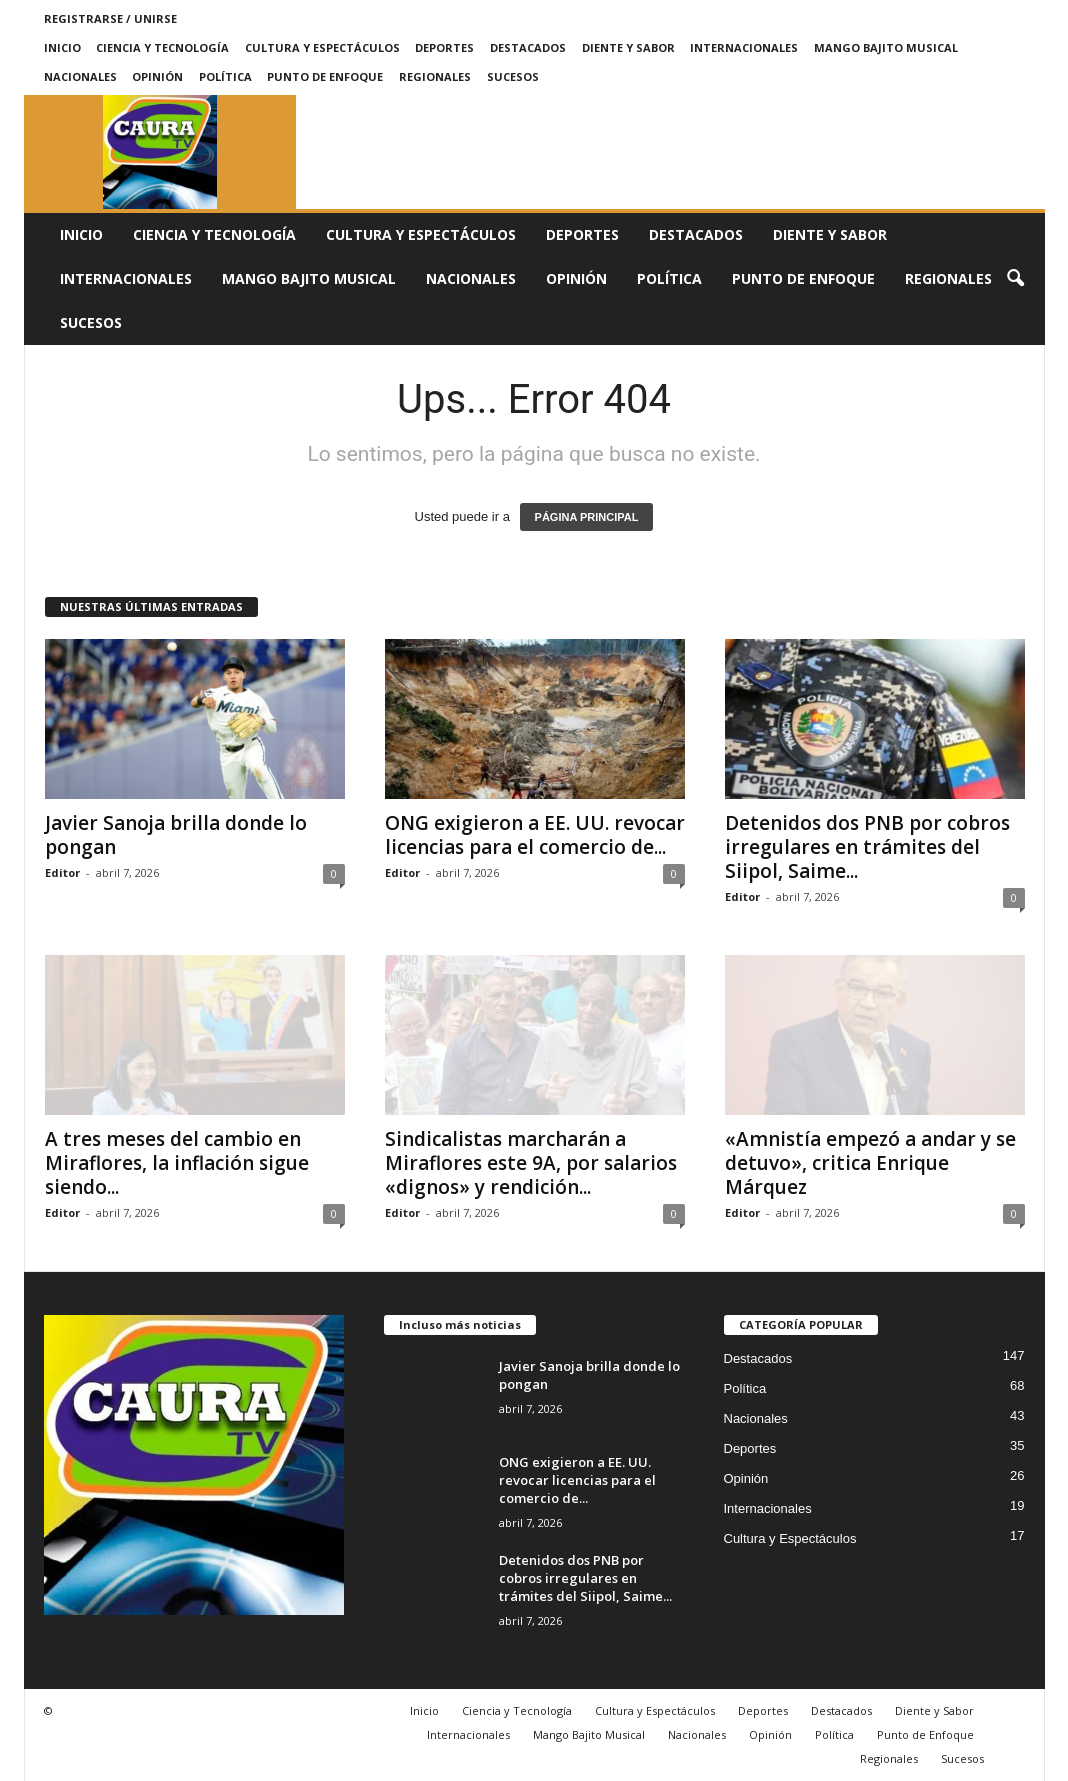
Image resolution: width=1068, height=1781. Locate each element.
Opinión (157, 76)
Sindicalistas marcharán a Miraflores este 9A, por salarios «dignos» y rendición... (531, 1163)
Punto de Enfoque (325, 76)
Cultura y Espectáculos (322, 47)
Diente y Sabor (628, 47)
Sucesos (513, 76)
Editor (62, 872)
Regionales (435, 76)
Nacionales (80, 76)
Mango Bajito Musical (886, 47)
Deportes (444, 47)
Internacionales (744, 47)
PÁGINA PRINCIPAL (587, 517)
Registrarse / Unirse (110, 18)
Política (225, 76)
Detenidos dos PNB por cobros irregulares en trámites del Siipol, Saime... (867, 847)
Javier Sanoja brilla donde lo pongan (176, 835)
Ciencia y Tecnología (162, 47)
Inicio (62, 47)
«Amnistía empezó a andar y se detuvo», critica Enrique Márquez (870, 1163)
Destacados (528, 47)
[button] (1015, 279)
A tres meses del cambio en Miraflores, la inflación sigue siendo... (177, 1163)
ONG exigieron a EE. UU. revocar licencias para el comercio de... (535, 835)
